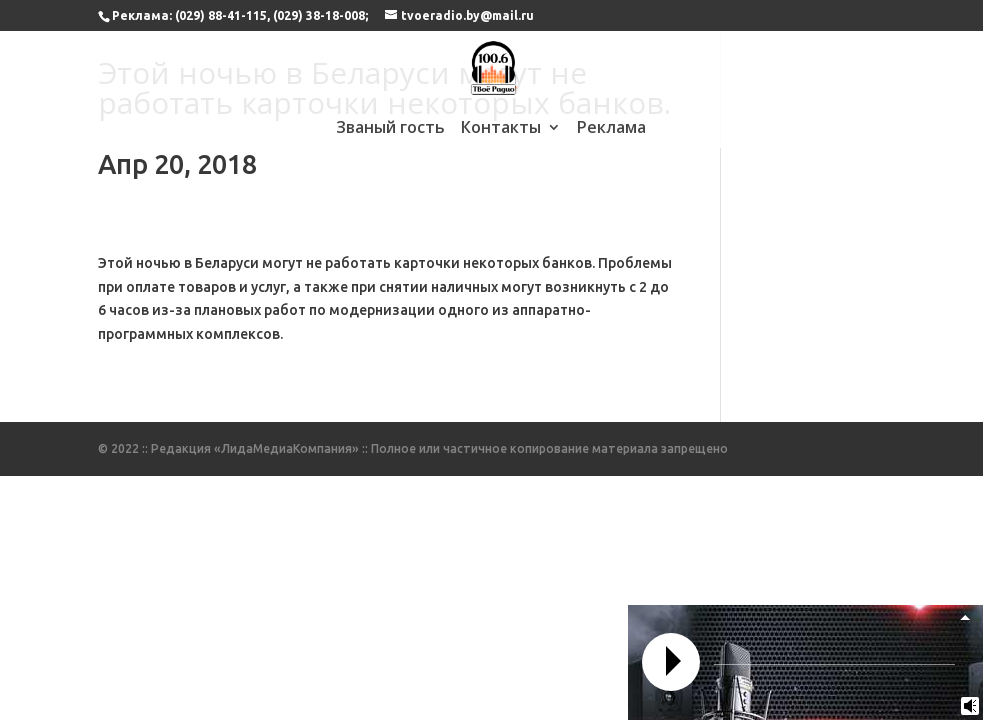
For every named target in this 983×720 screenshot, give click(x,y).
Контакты (501, 129)
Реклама (611, 129)
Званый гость (390, 129)
